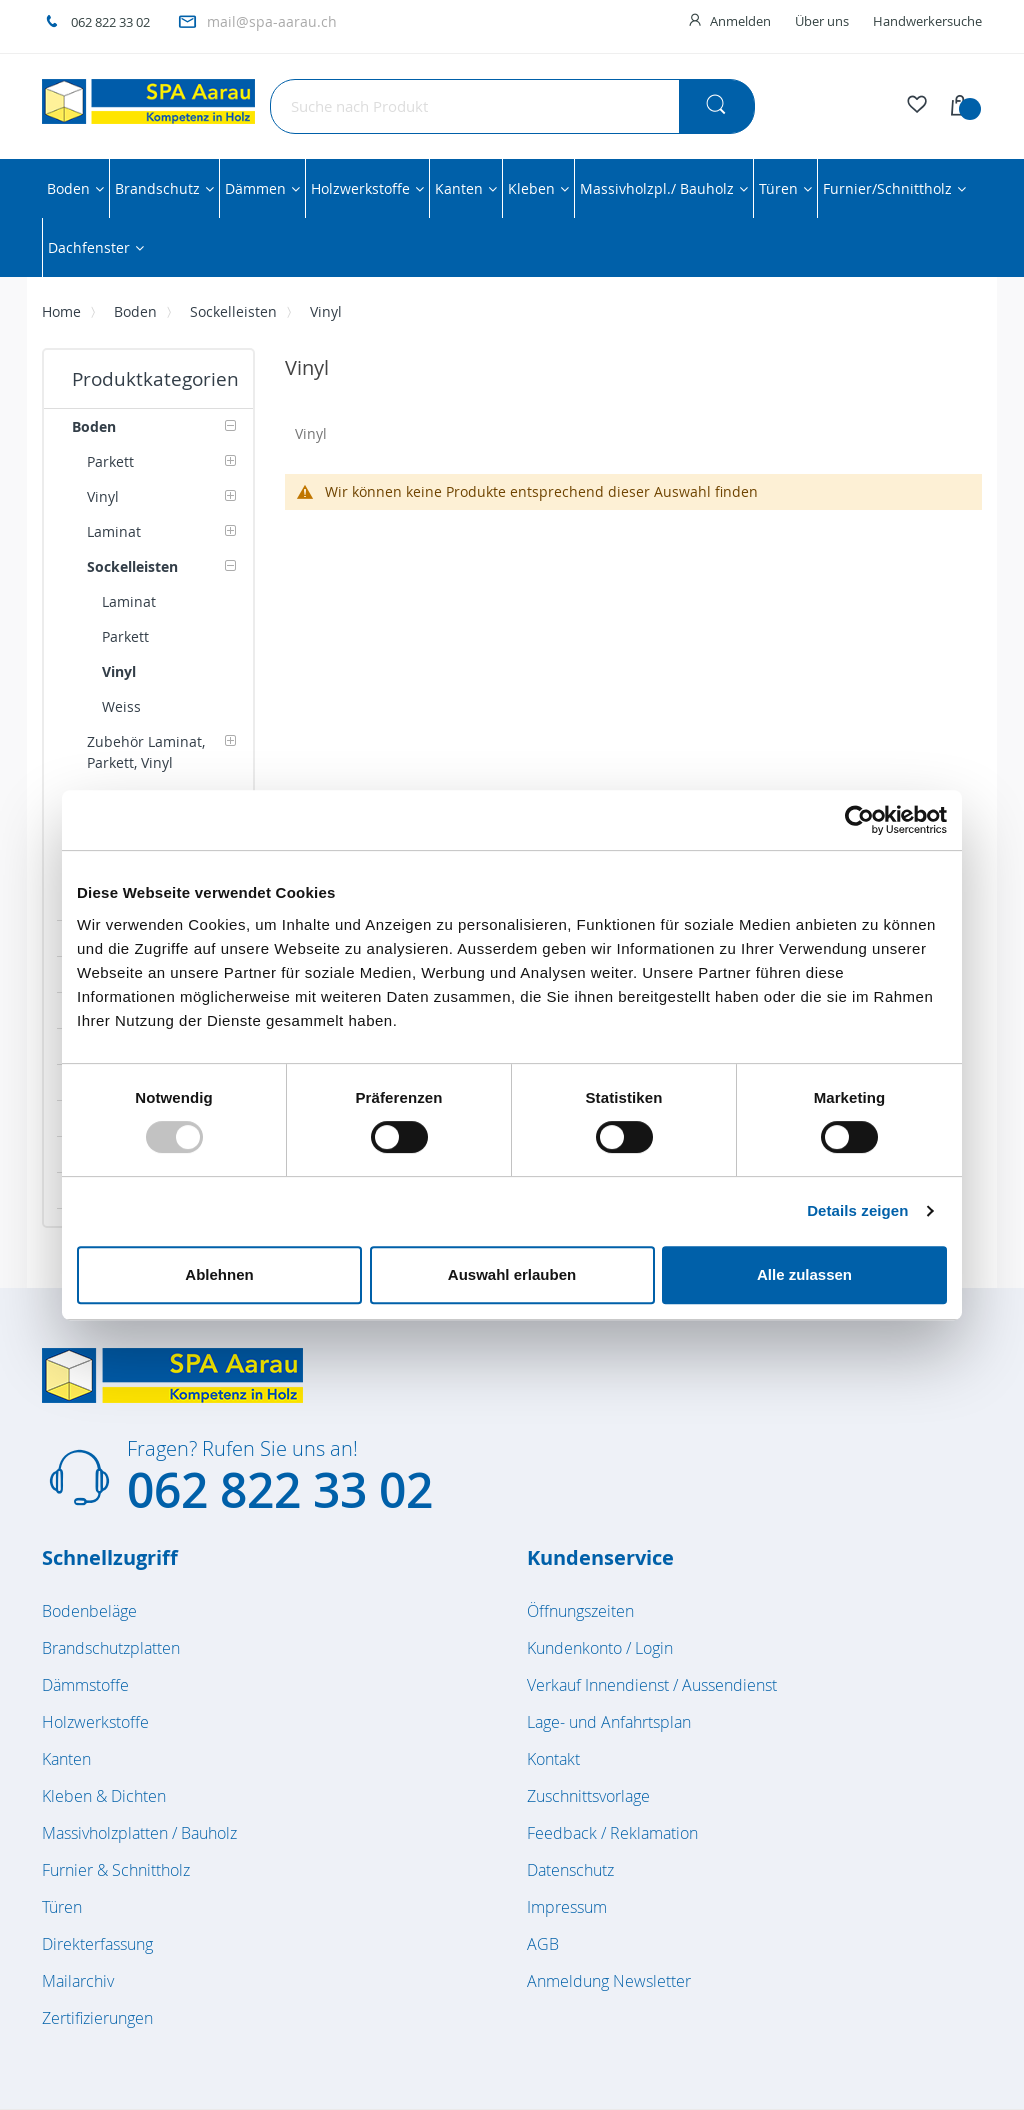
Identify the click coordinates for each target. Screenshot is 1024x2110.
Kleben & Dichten (104, 1796)
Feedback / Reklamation (612, 1833)
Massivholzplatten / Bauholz (139, 1833)
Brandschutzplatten (111, 1648)
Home (61, 311)
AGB (543, 1944)
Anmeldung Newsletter (609, 1981)
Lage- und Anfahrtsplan (609, 1722)
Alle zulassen (804, 1274)
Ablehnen (219, 1274)
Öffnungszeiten (580, 1611)
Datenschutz (570, 1870)
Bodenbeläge (89, 1611)
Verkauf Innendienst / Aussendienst (652, 1685)
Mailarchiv (78, 1981)
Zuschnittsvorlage (588, 1796)
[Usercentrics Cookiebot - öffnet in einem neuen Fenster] (859, 820)
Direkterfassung (97, 1944)
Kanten (66, 1759)
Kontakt (553, 1759)
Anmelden (740, 21)
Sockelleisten (233, 311)
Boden (135, 311)
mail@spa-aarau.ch (272, 21)
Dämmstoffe (85, 1685)
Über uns (822, 21)
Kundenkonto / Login (600, 1648)
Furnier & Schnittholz (116, 1870)
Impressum (567, 1907)
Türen (62, 1907)
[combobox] (512, 106)
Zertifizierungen (97, 2018)
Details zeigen (857, 1210)
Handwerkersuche (927, 21)
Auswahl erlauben (512, 1274)
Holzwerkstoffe (95, 1722)
